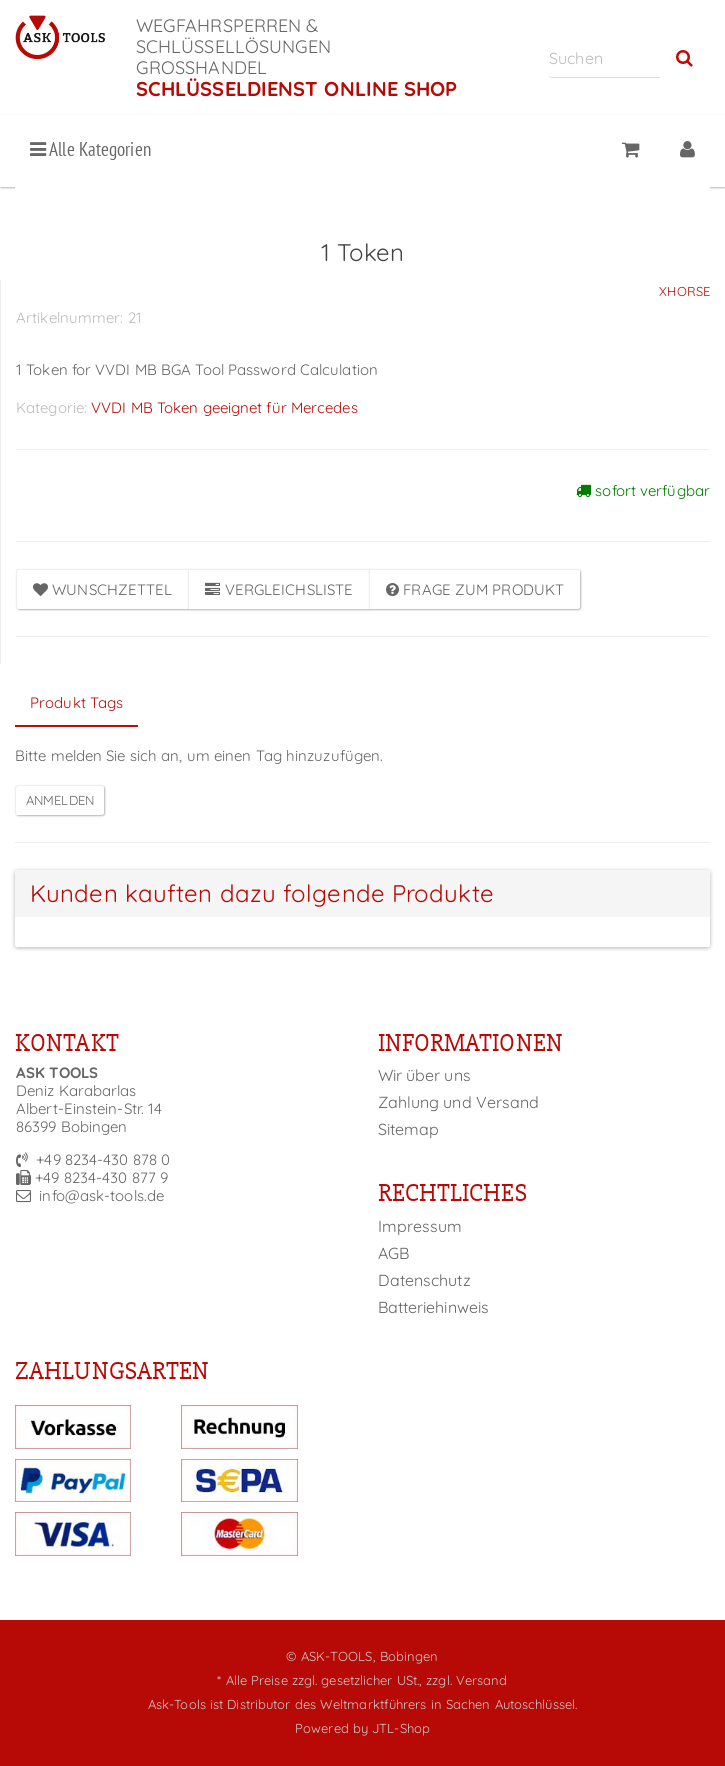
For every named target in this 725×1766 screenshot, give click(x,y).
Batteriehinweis (434, 1307)
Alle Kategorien (90, 149)
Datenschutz (424, 1280)
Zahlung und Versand (459, 1102)
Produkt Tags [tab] (76, 702)
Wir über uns (424, 1075)
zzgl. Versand (466, 1680)
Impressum (420, 1226)
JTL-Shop (401, 1728)
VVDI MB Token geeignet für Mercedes (224, 407)
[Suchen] (604, 57)
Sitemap (409, 1129)
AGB (393, 1253)
